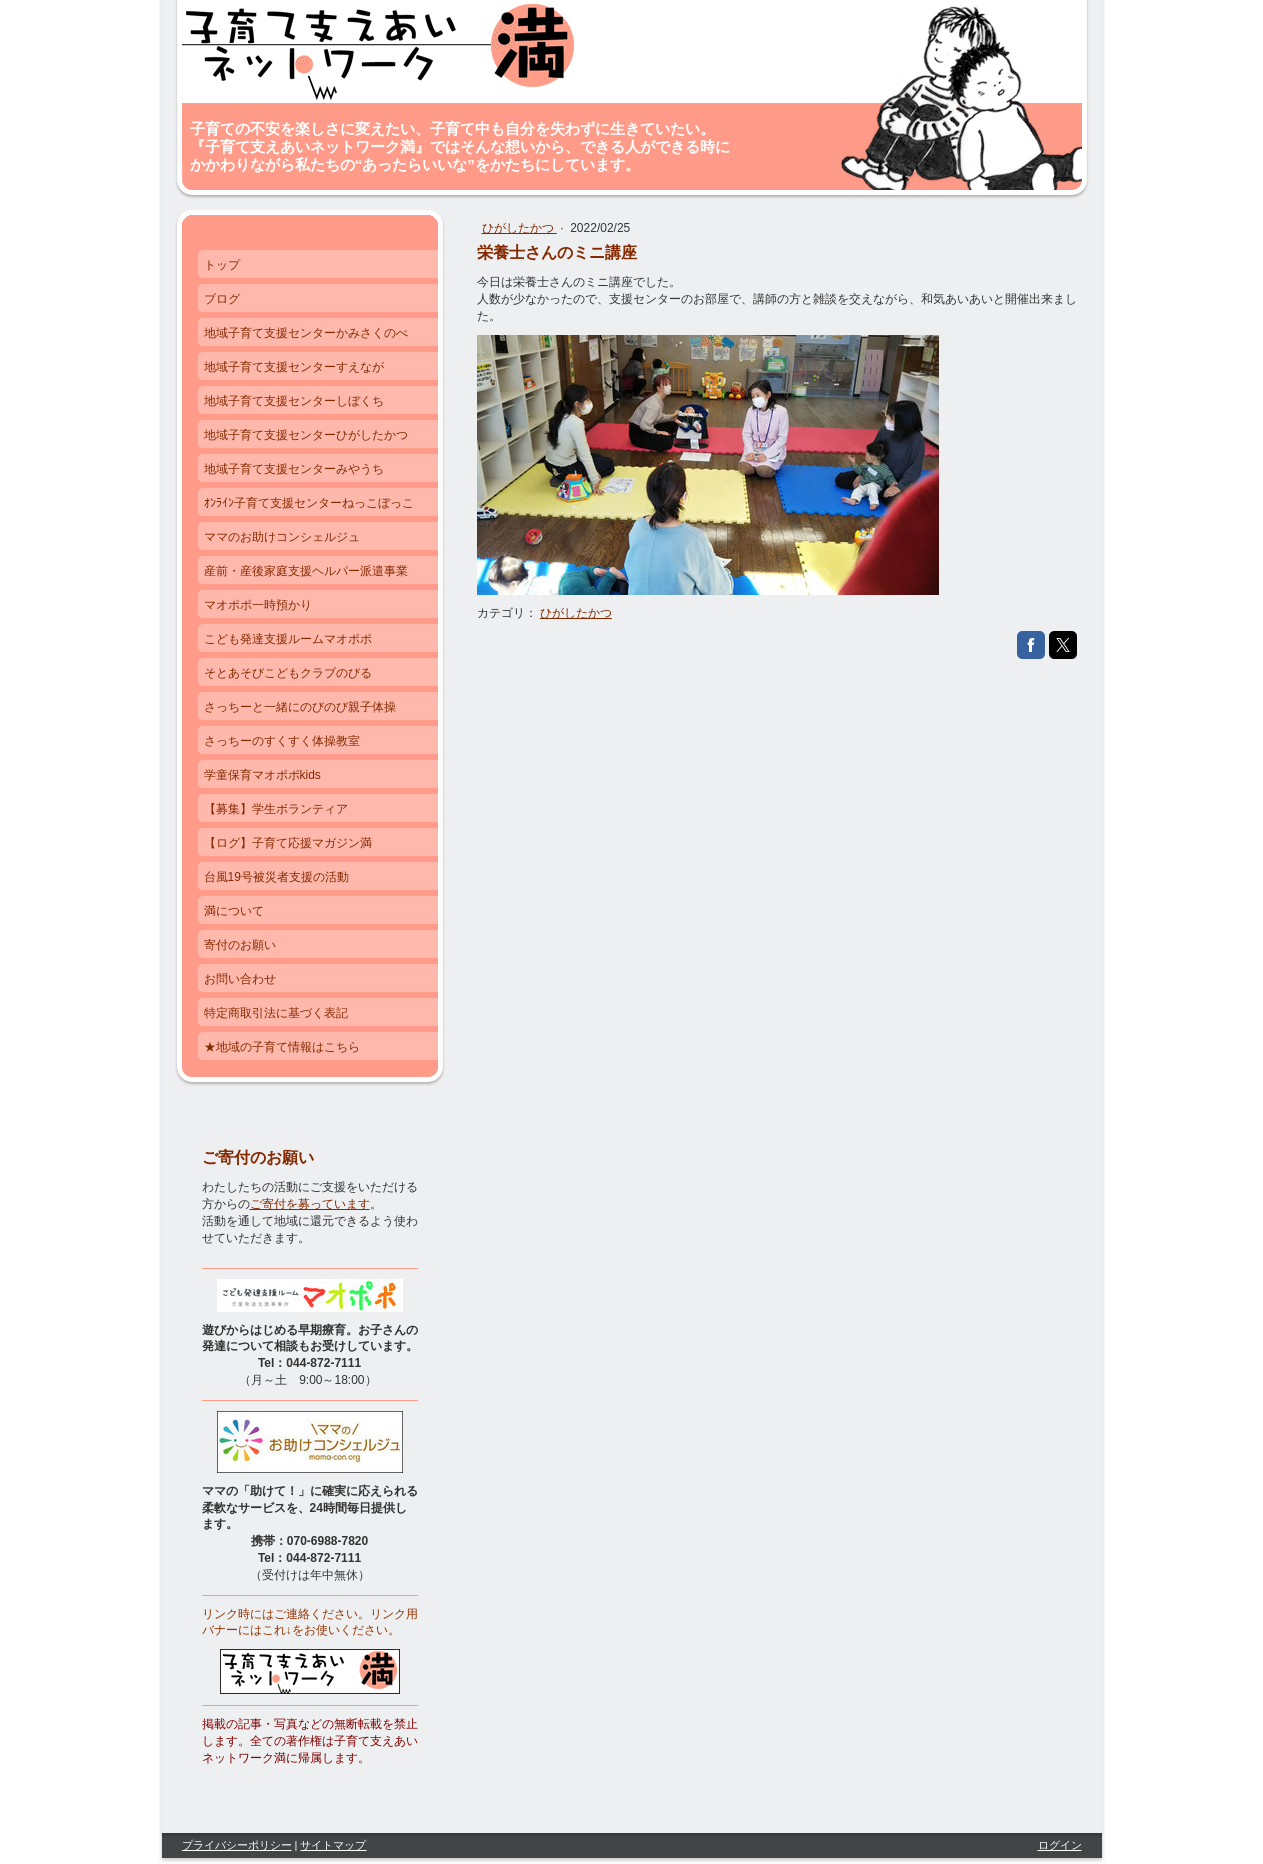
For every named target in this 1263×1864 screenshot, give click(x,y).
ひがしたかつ (519, 228)
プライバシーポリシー (237, 1845)
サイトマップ (333, 1845)
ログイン (1060, 1845)
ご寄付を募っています (310, 1204)
